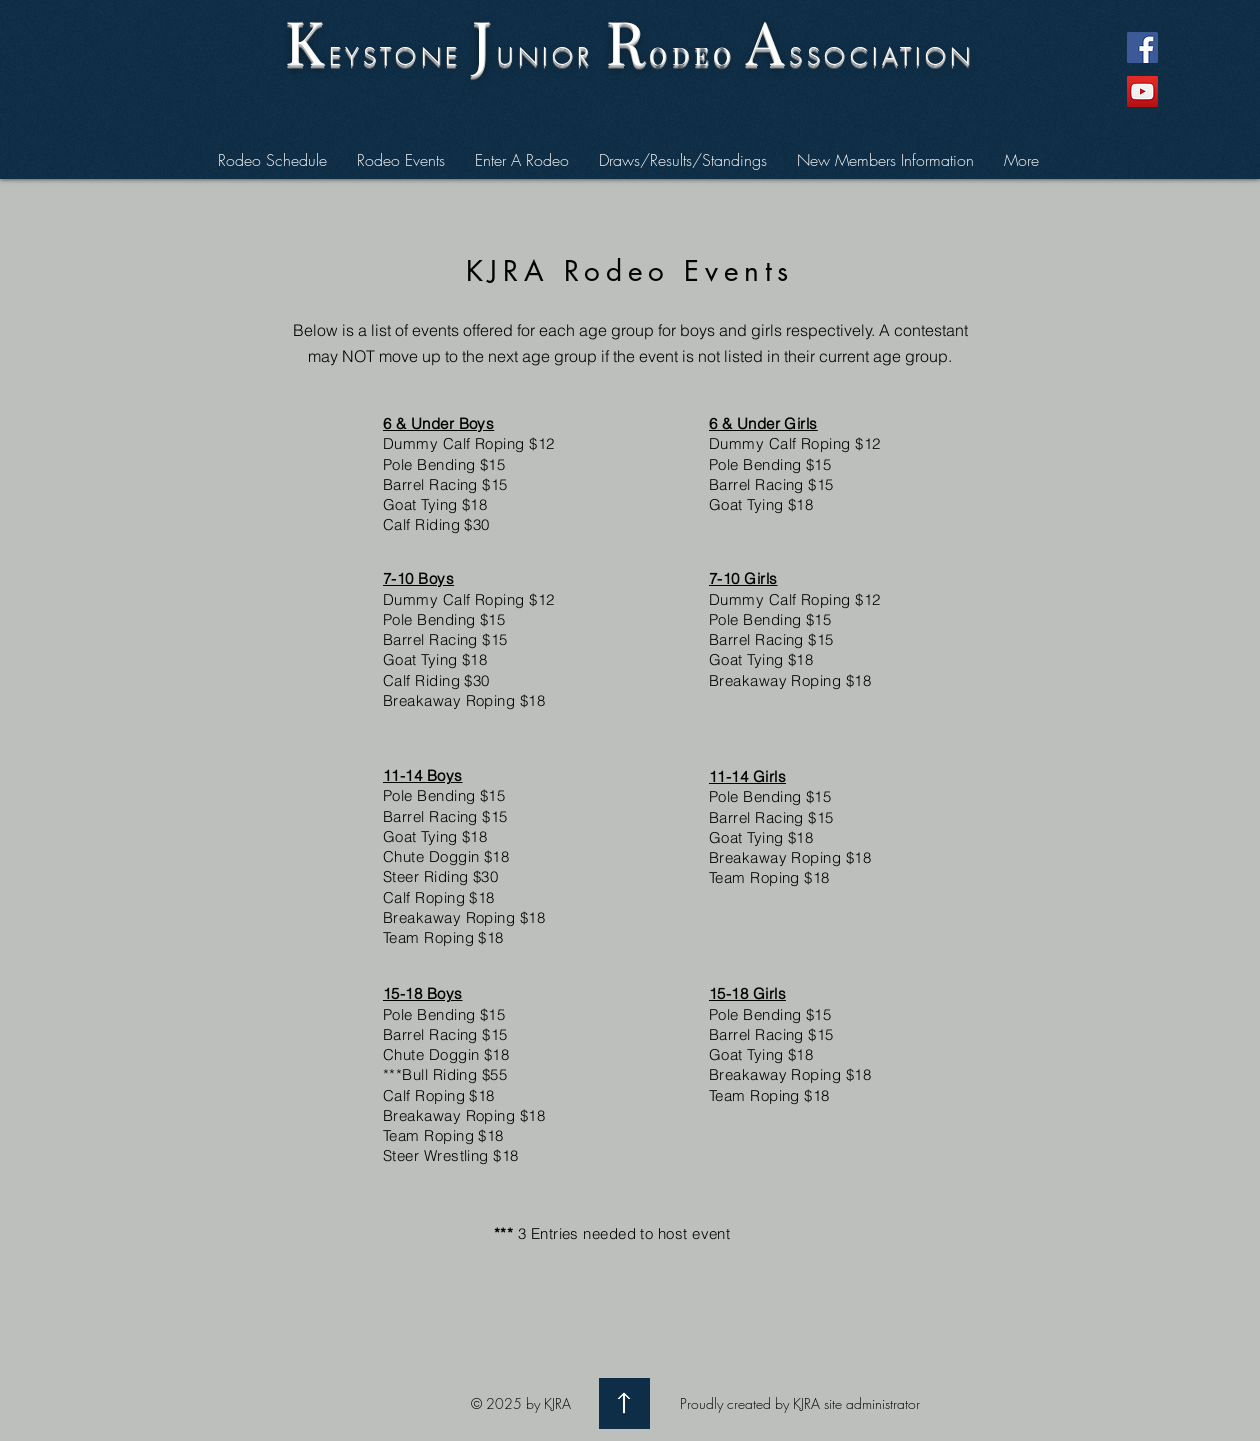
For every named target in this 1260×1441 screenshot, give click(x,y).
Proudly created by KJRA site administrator (800, 1403)
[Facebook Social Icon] (1142, 47)
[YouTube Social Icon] (1142, 91)
